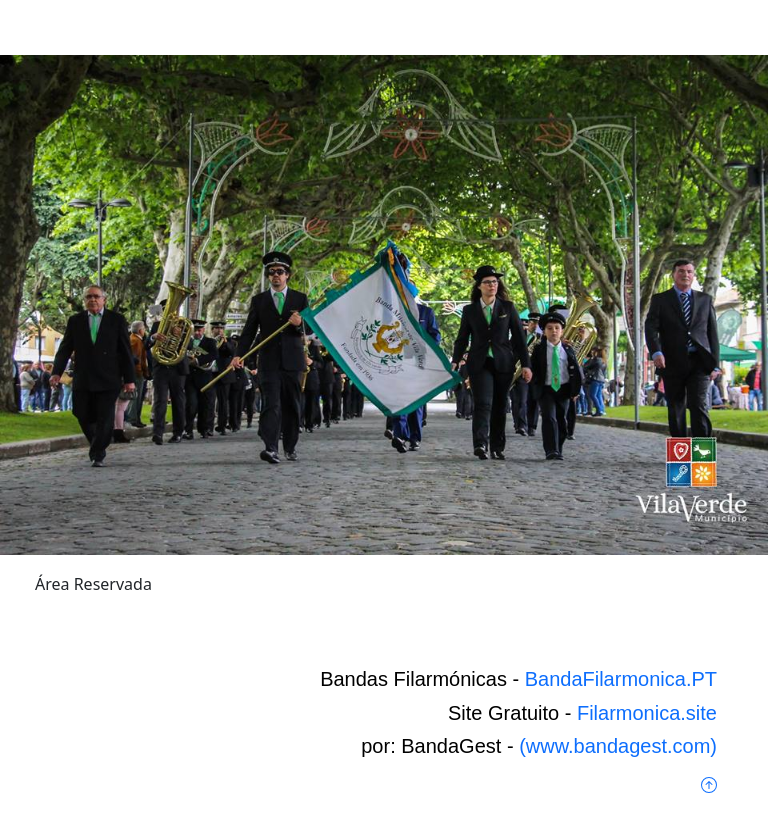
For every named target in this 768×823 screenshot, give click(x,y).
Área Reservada (93, 584)
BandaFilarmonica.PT (621, 679)
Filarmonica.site (647, 713)
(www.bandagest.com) (618, 746)
